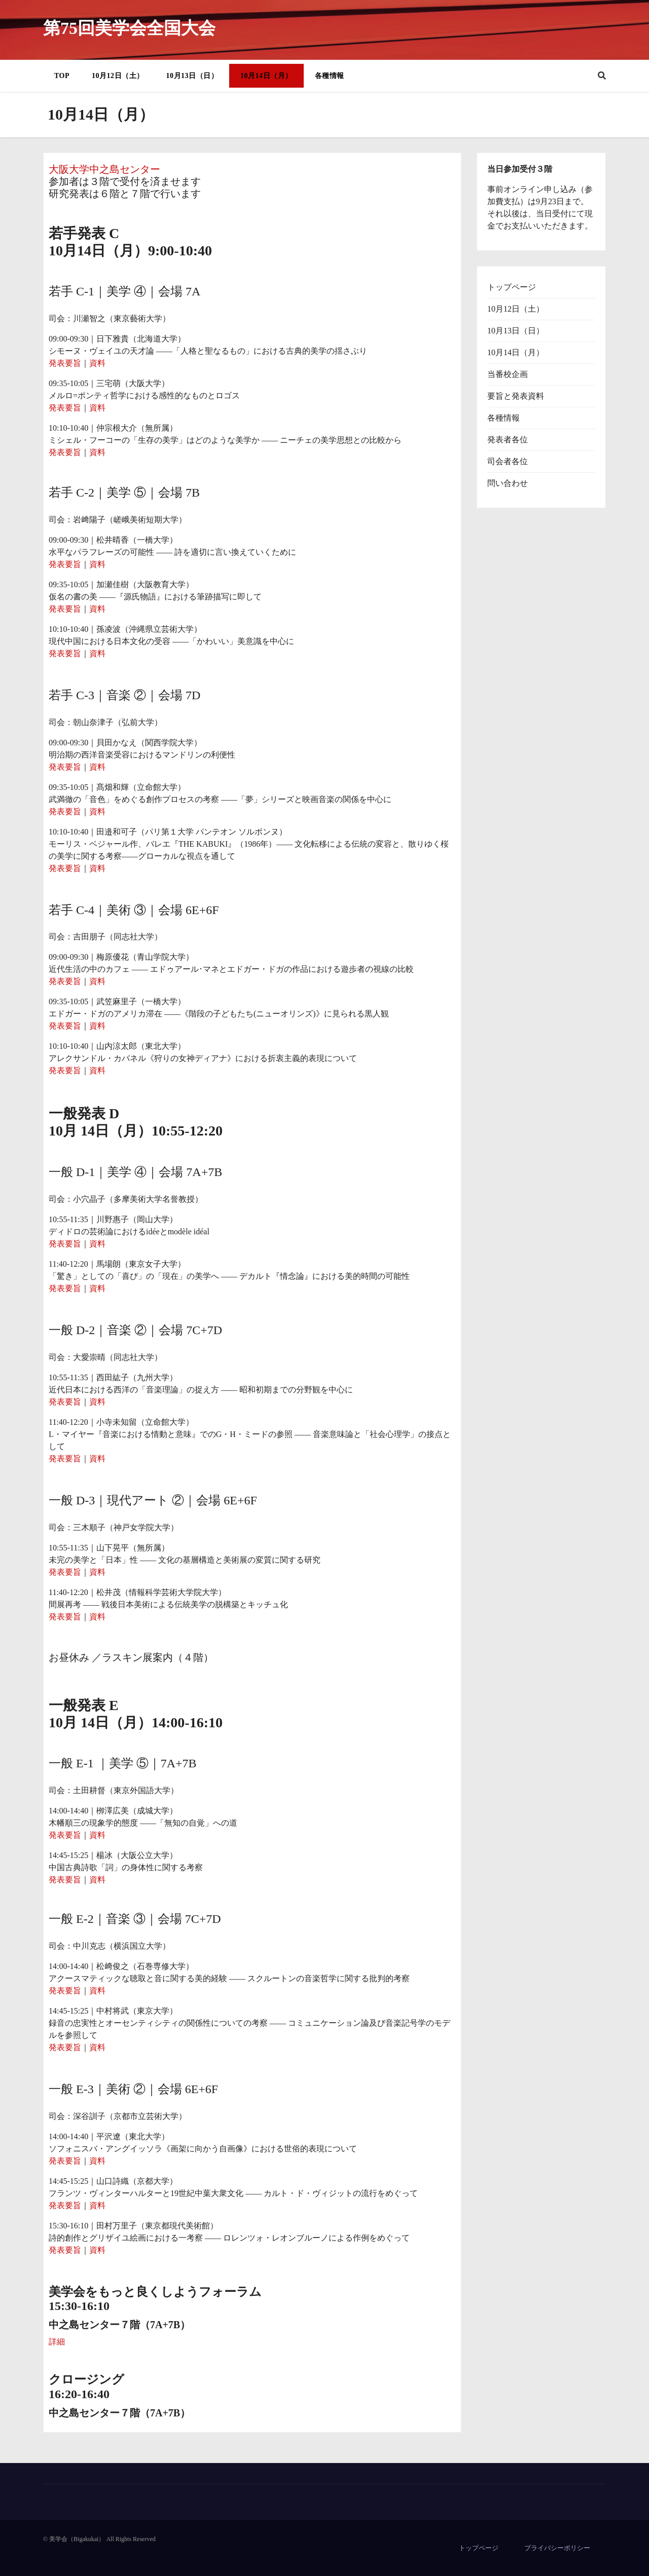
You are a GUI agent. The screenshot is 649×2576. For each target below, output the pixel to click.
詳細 (57, 2341)
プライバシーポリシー (557, 2548)
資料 (97, 363)
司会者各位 (507, 461)
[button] (602, 75)
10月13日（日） (192, 76)
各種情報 (329, 76)
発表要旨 (65, 363)
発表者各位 (507, 439)
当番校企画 (507, 374)
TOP (61, 76)
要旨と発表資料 (515, 396)
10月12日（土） (118, 76)
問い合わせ (507, 483)
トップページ (511, 287)
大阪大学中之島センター (104, 169)
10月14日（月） (266, 76)
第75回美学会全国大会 (129, 28)
